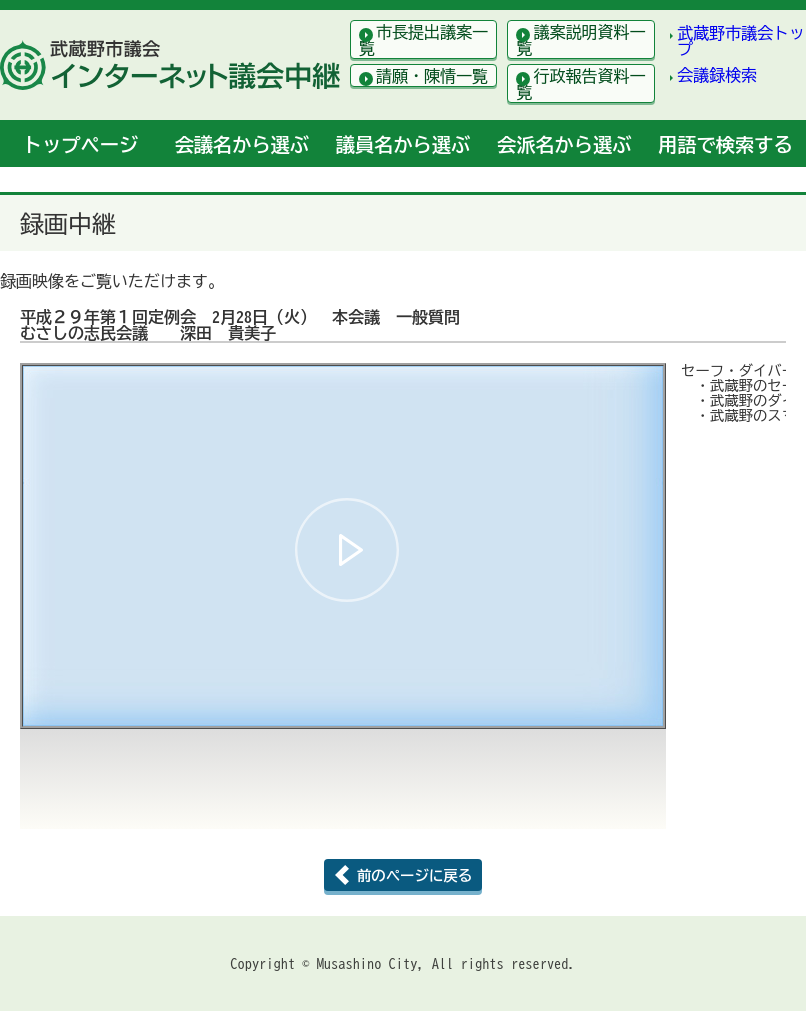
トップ (80, 144)
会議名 (242, 144)
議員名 (403, 144)
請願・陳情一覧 (432, 76)
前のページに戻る (414, 875)
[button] (347, 550)
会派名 (564, 144)
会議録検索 (717, 75)
